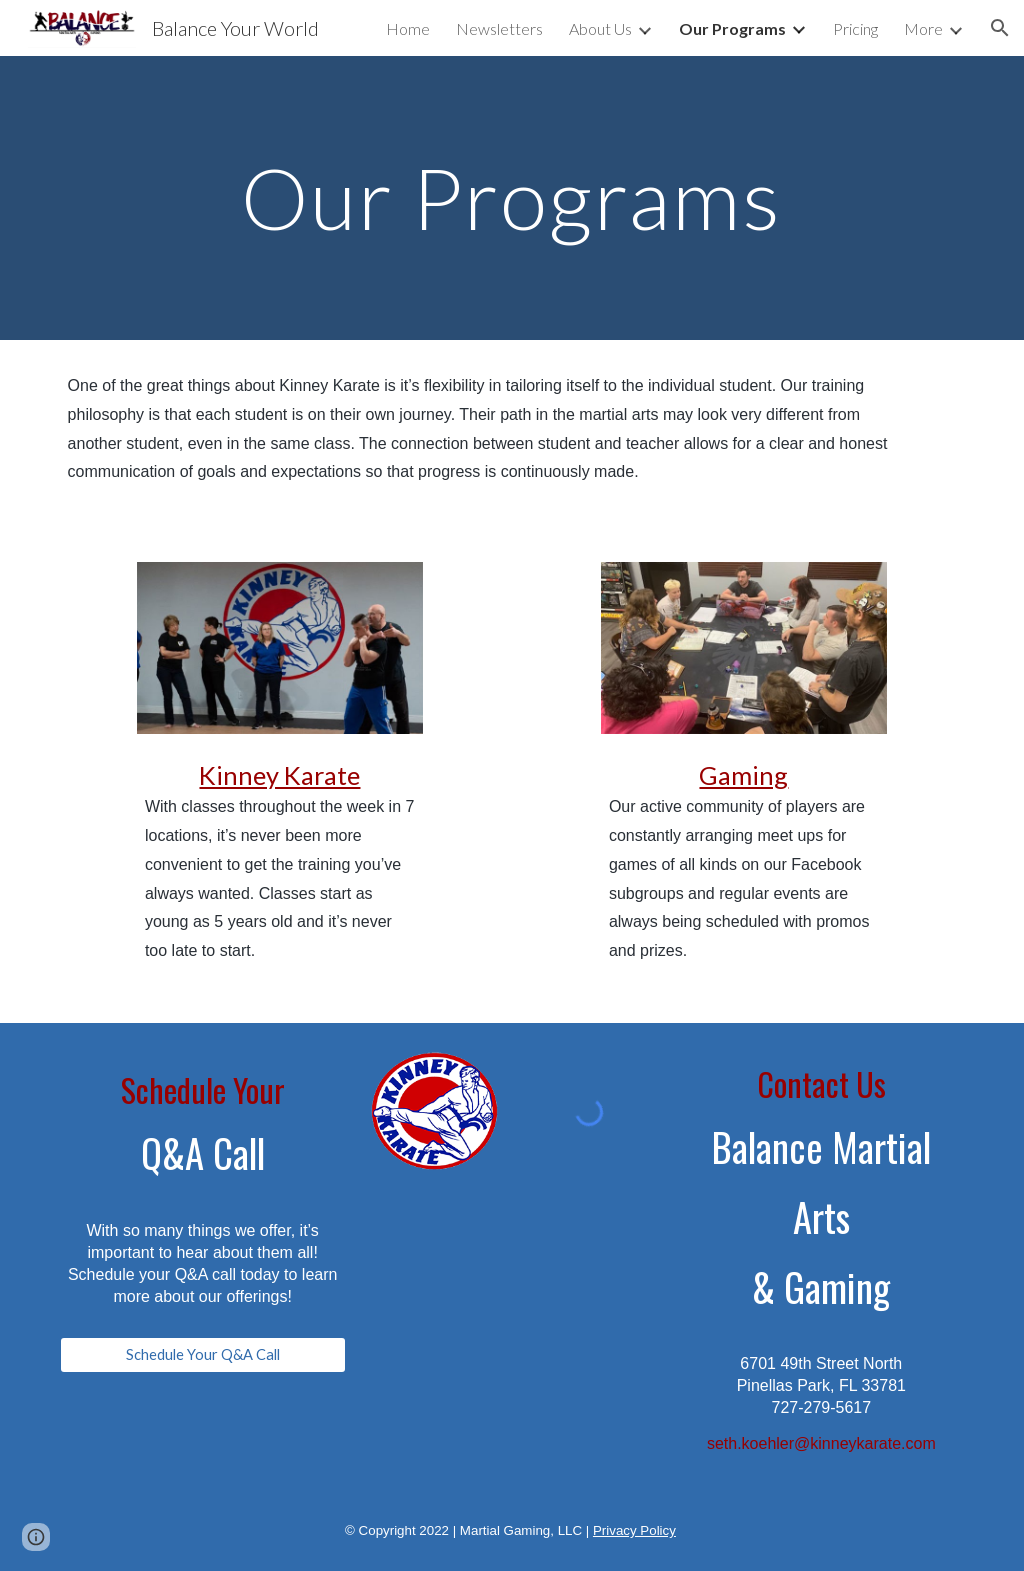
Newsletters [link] (499, 28)
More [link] (923, 28)
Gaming (743, 775)
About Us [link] (600, 28)
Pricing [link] (855, 28)
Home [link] (408, 28)
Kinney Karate (279, 775)
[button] (1000, 28)
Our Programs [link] (732, 28)
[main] (511, 197)
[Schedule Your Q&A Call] (203, 1355)
